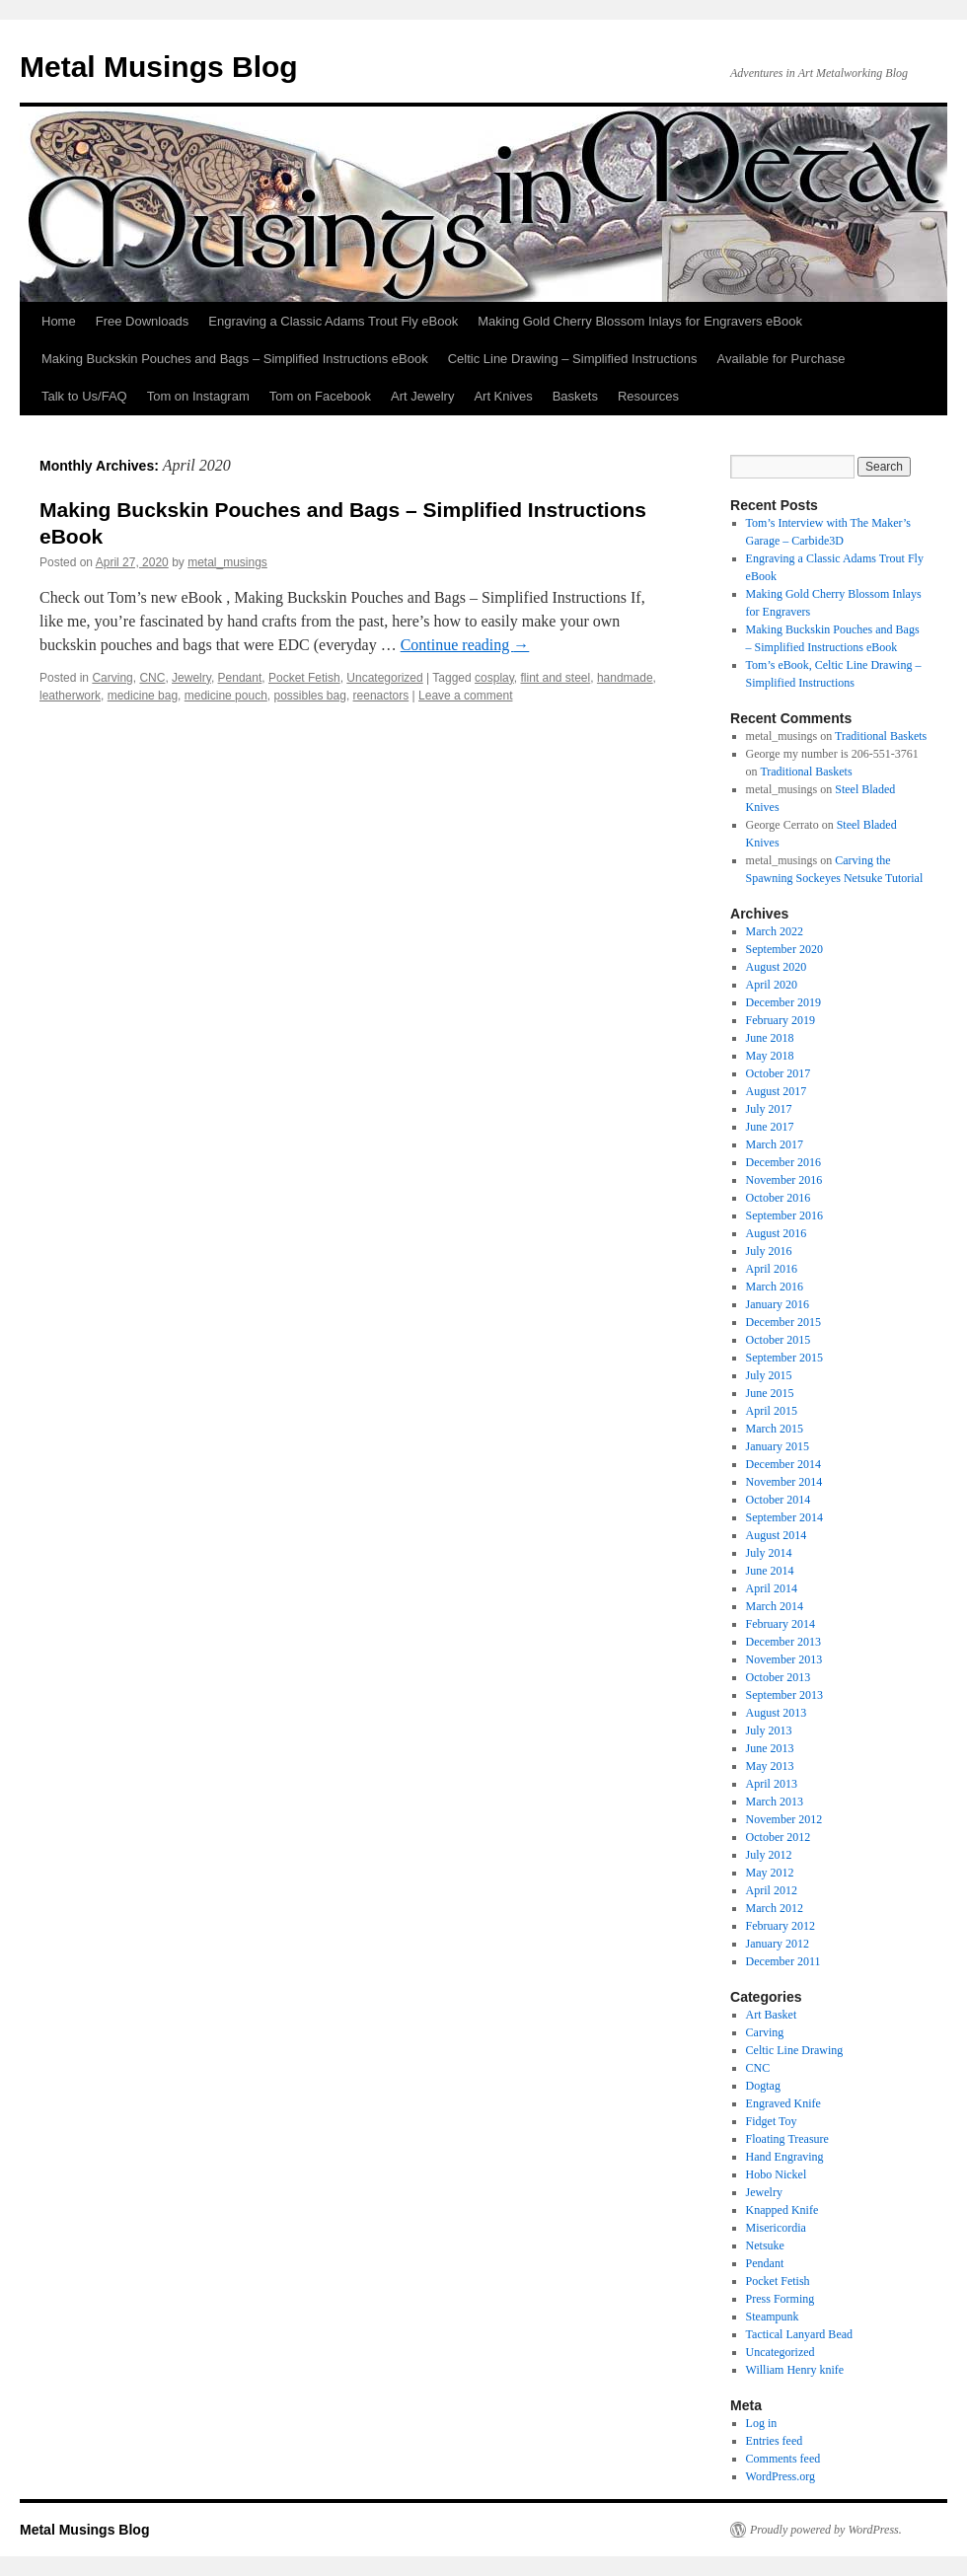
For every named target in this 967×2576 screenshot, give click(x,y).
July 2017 (769, 1109)
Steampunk (772, 2316)
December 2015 (783, 1322)
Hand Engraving (785, 2157)
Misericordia (776, 2228)
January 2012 (777, 1943)
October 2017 (778, 1073)
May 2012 (770, 1872)
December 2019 (783, 1002)
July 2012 (769, 1855)
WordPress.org (780, 2476)
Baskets (575, 396)
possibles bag (310, 695)
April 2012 (771, 1890)
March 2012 (774, 1908)
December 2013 (783, 1642)
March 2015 (774, 1428)
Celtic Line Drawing (795, 2050)
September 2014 (784, 1517)
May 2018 (770, 1056)
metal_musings (227, 562)
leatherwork (70, 695)
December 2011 (783, 1961)
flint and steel (556, 678)
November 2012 (784, 1819)
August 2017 (776, 1091)
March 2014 (774, 1606)
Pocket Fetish (304, 678)
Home (58, 321)
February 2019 (780, 1020)
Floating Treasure (787, 2139)
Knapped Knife (782, 2210)
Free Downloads (142, 321)
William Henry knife (795, 2370)
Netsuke (765, 2245)
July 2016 (769, 1251)
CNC (152, 678)
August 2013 (776, 1713)
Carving (112, 678)
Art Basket (771, 2015)
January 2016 (777, 1304)
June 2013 (770, 1748)
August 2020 (776, 967)
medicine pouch (226, 695)
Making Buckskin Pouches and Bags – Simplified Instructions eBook (234, 358)
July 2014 (769, 1553)
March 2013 (774, 1801)
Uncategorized (384, 678)
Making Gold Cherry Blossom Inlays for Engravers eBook (640, 321)
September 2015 (784, 1357)
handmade (625, 678)
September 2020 (784, 949)
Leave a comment (465, 695)
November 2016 (784, 1180)
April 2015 (771, 1411)
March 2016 (774, 1286)
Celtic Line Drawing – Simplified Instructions (573, 358)
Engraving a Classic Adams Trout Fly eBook (333, 321)
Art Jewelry (422, 396)
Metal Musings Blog (159, 66)
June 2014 (770, 1571)
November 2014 (784, 1482)
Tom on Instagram (198, 396)
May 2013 (770, 1766)
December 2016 (783, 1162)
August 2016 (776, 1233)
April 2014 (771, 1588)
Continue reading (465, 644)
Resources (648, 396)
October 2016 (778, 1198)
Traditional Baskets (881, 736)
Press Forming (780, 2299)
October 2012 (778, 1837)
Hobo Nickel (776, 2174)
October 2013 (778, 1677)
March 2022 (774, 931)
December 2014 (783, 1464)
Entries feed (774, 2441)
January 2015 (777, 1446)
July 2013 (769, 1730)
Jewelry (191, 678)
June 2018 (770, 1038)
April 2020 (771, 985)
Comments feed (783, 2459)
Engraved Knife (783, 2103)
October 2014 (778, 1500)
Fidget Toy (771, 2121)
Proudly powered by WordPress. (826, 2530)
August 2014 (776, 1535)
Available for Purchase (781, 358)
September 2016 (784, 1215)
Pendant (240, 678)
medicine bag (143, 695)
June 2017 (770, 1127)
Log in (762, 2423)
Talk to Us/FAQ (84, 396)
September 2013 (784, 1695)
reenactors (381, 695)
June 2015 (770, 1393)
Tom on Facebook (320, 396)
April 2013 (771, 1784)
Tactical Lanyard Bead (799, 2334)
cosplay (494, 678)
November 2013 (784, 1659)
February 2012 (780, 1926)
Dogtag (763, 2086)
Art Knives (503, 396)
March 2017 (774, 1144)
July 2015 (769, 1375)
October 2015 (778, 1340)
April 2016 (771, 1269)
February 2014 (780, 1624)
